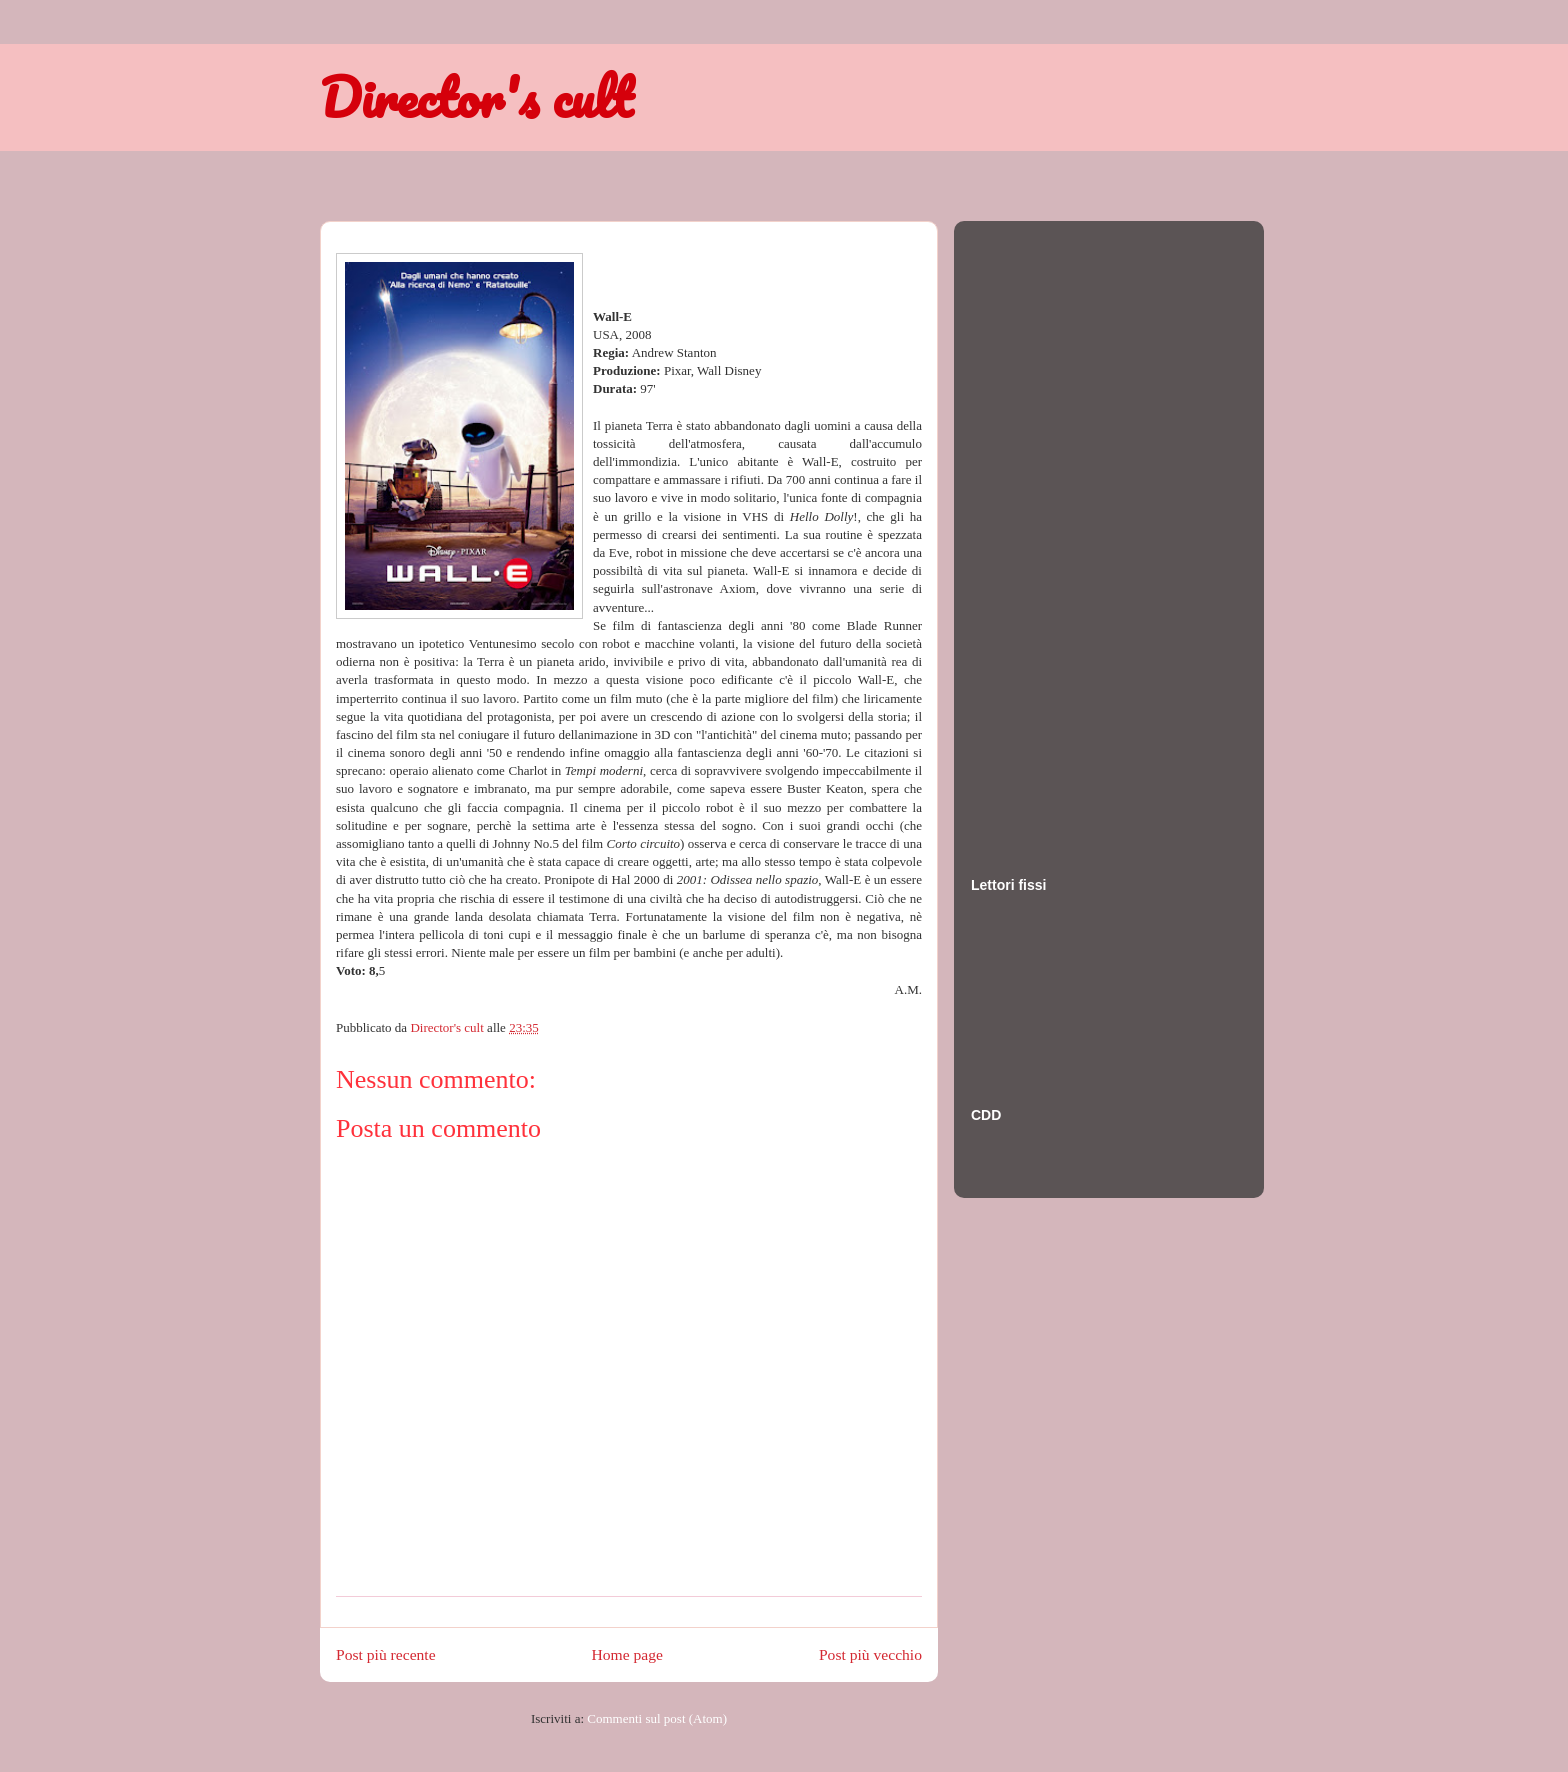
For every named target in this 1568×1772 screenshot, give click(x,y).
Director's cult (476, 97)
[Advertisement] (1051, 529)
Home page (627, 1654)
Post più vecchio (870, 1654)
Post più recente (386, 1654)
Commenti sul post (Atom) (657, 1718)
